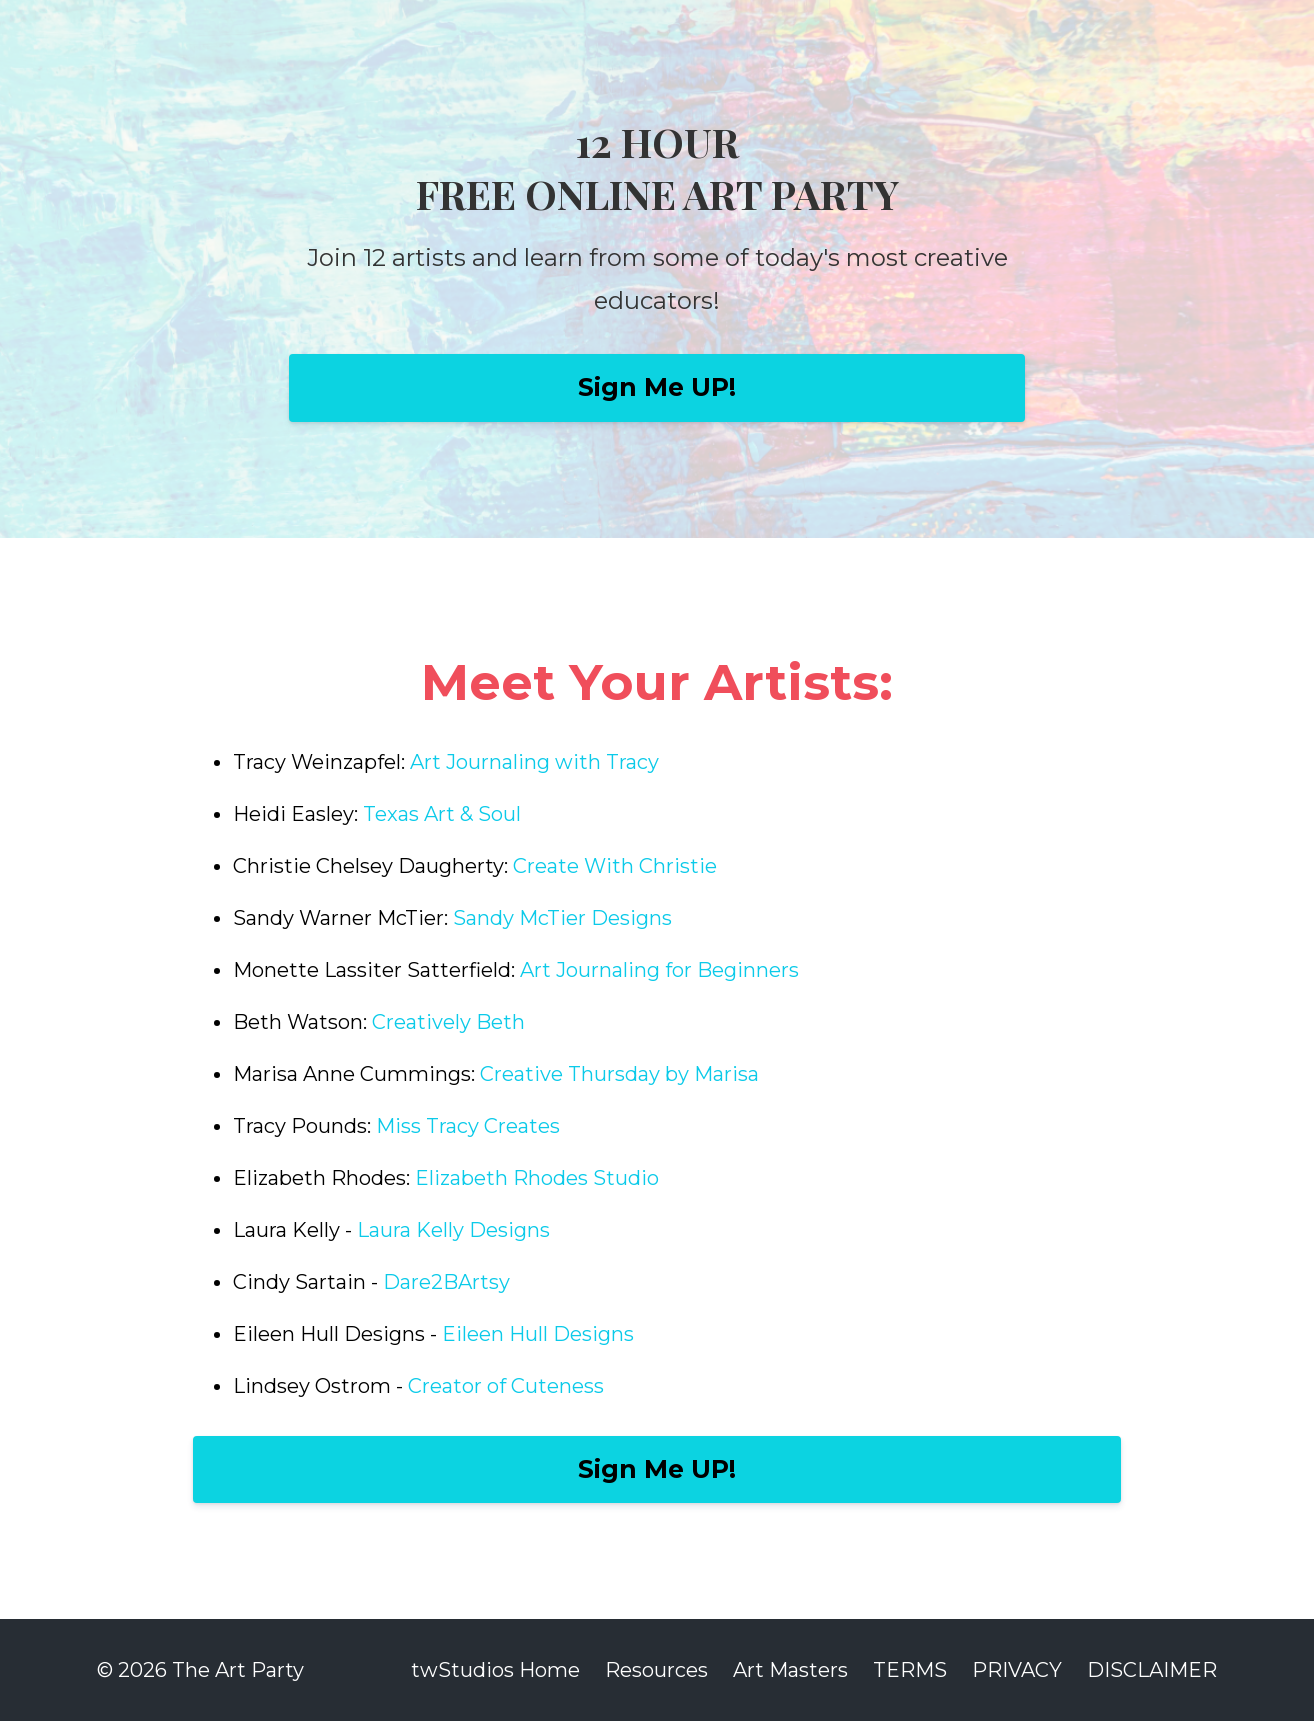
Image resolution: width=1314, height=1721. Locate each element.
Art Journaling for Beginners (659, 970)
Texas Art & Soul (442, 814)
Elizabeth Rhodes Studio (537, 1178)
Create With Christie (617, 866)
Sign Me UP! (657, 387)
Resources (656, 1670)
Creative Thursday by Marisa (619, 1074)
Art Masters (790, 1670)
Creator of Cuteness (506, 1386)
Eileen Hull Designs (540, 1334)
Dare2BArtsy (446, 1282)
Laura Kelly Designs (453, 1230)
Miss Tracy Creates (468, 1126)
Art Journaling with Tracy (534, 762)
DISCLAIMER (1152, 1670)
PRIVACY (1017, 1670)
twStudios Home (495, 1670)
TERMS (910, 1670)
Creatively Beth (448, 1022)
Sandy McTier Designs (562, 918)
